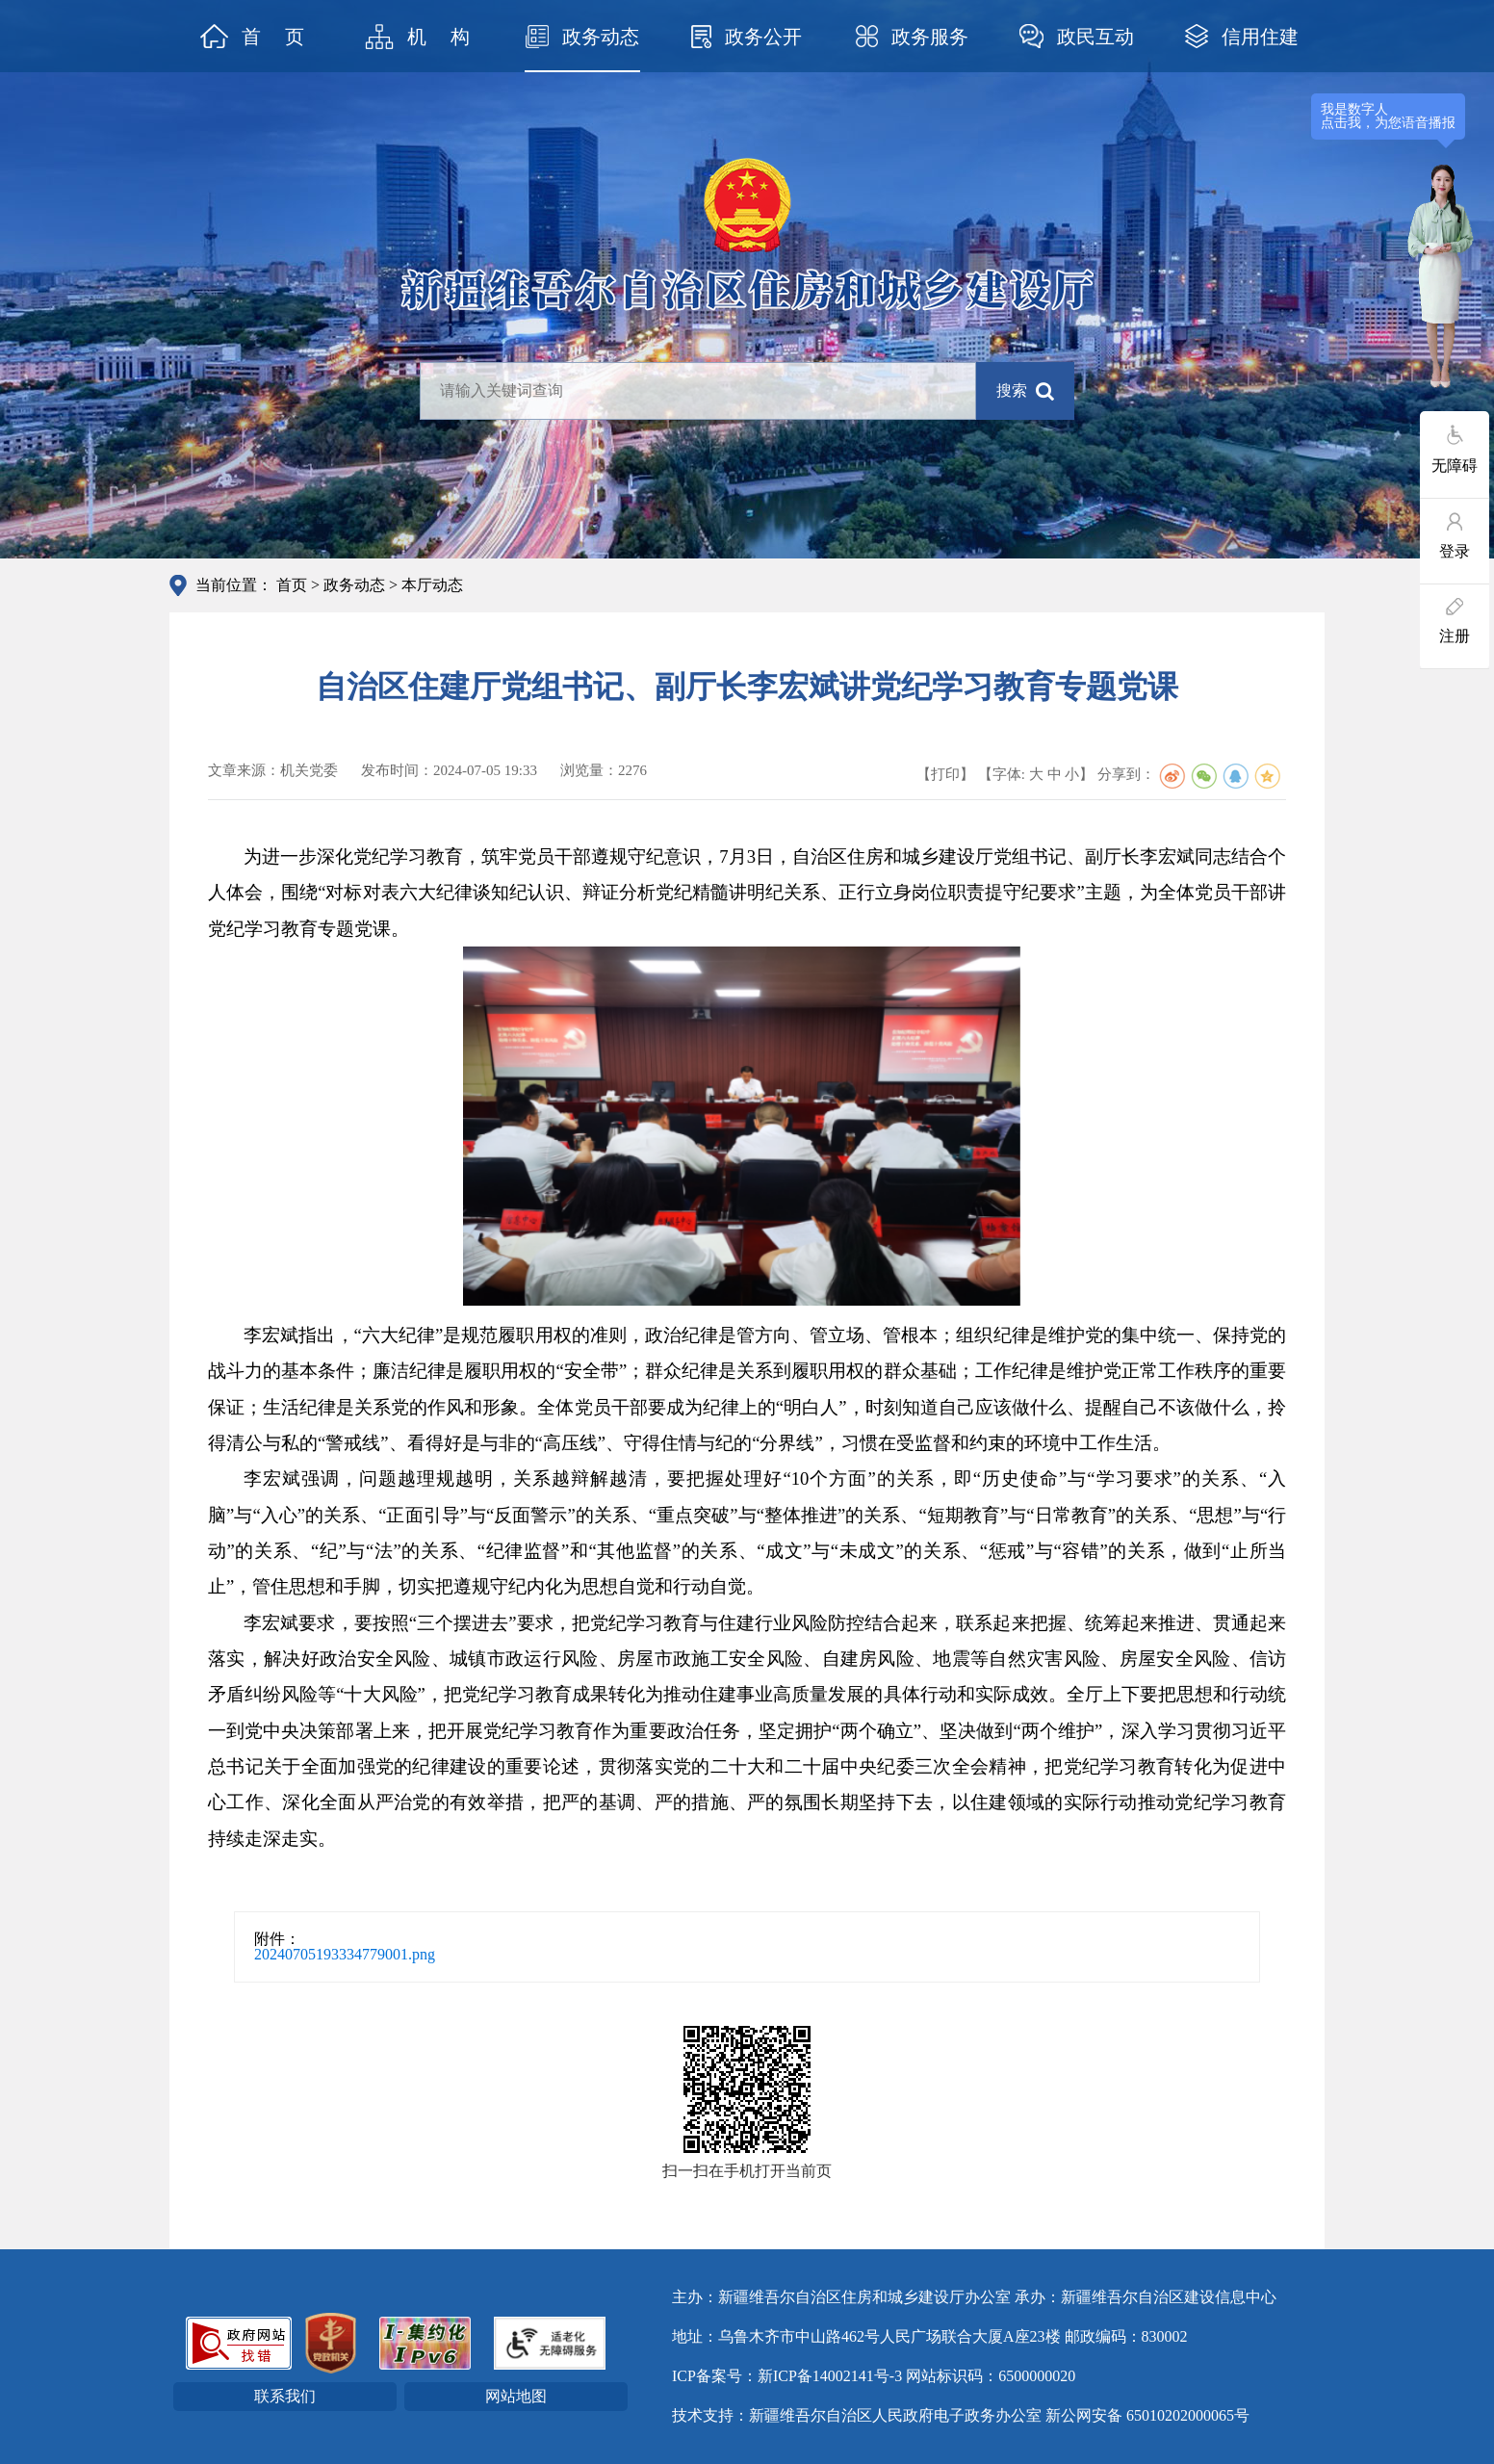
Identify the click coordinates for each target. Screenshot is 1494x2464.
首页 (291, 585)
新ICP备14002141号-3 (830, 2376)
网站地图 (516, 2396)
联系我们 (285, 2396)
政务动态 (354, 585)
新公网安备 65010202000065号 (1147, 2415)
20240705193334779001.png (344, 1954)
